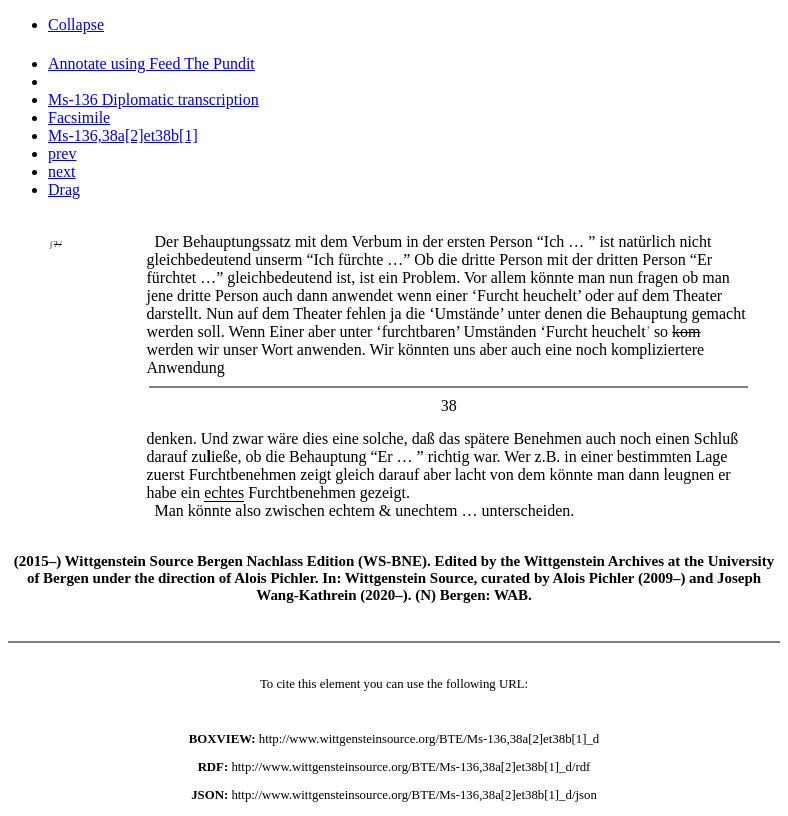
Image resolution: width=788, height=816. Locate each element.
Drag (64, 189)
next (62, 171)
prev (62, 153)
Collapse (76, 24)
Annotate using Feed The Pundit (151, 63)
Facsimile (79, 117)
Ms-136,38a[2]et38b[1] (123, 135)
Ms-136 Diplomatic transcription (153, 99)
